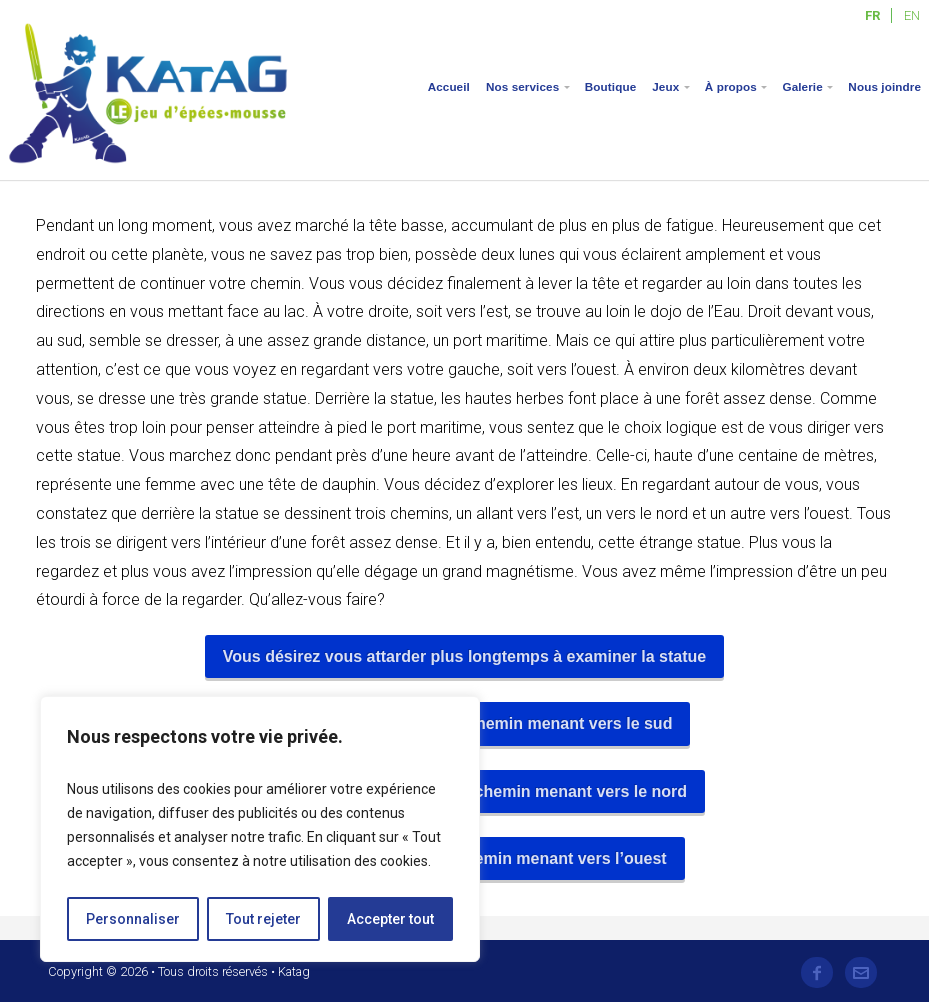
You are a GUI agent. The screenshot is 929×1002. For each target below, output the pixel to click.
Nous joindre (884, 86)
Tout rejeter (263, 919)
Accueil (449, 86)
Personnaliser (133, 919)
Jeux (665, 86)
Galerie (802, 86)
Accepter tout (390, 919)
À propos (731, 86)
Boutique (610, 86)
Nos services (522, 86)
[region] (260, 829)
